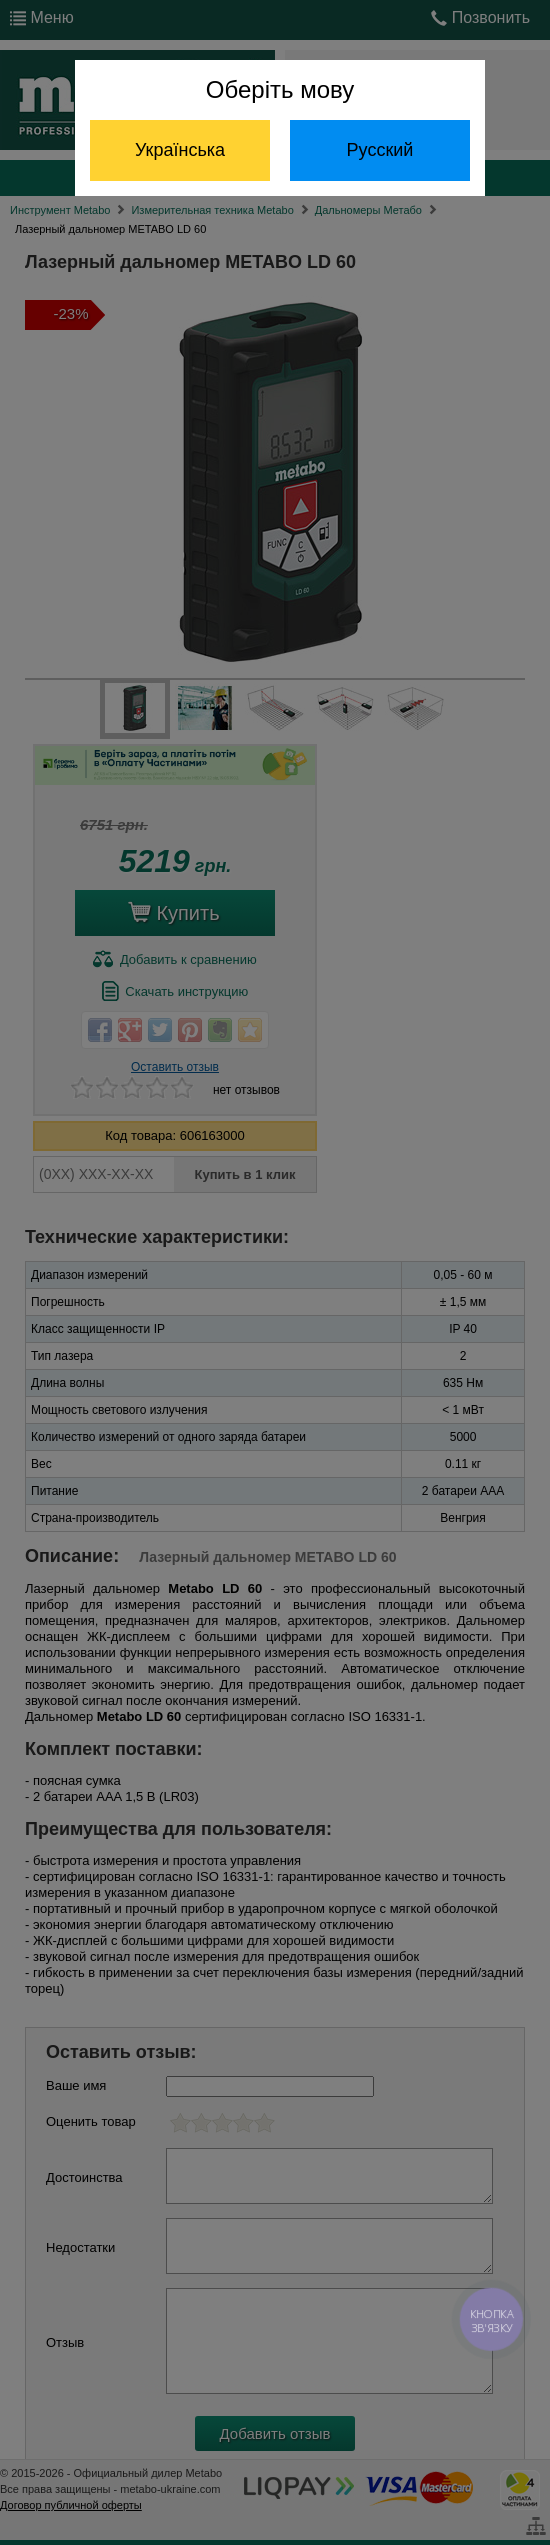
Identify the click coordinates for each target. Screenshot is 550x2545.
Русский (380, 150)
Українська (180, 150)
